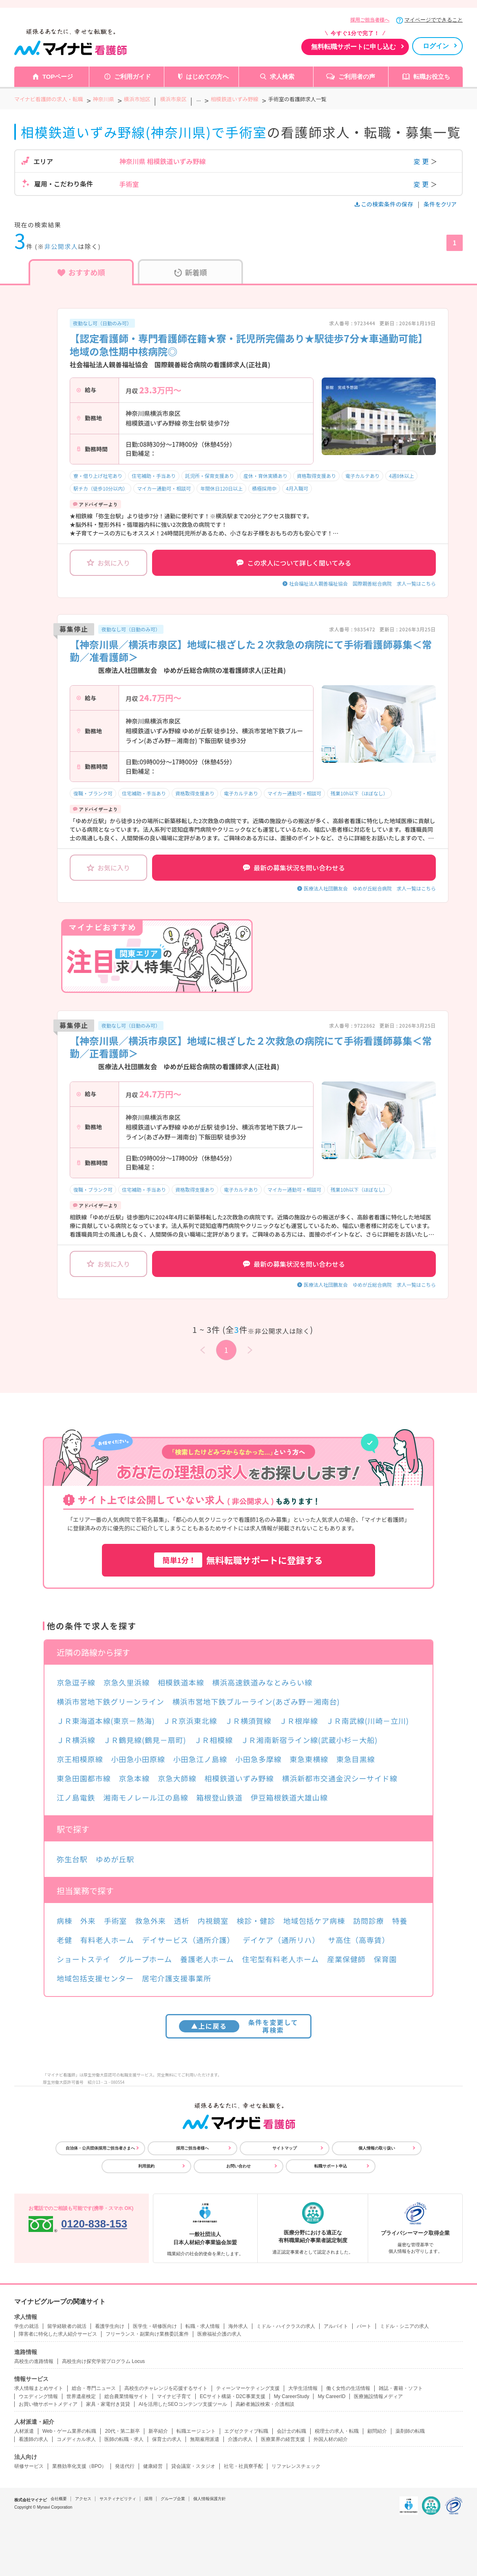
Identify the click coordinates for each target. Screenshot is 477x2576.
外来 (88, 1920)
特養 (400, 1920)
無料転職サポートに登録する (238, 1560)
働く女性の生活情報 (348, 2388)
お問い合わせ (238, 2166)
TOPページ (57, 76)
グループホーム (145, 1959)
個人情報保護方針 (209, 2498)
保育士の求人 (166, 2439)
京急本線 (134, 1778)
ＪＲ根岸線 (299, 1720)
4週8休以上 (401, 475)
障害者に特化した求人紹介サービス (58, 2334)
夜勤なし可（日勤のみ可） (102, 323)
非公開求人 (61, 246)
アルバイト (336, 2326)
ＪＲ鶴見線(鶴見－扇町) (145, 1739)
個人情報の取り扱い (376, 2148)
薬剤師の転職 (410, 2431)
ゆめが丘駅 (115, 1859)
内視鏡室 (213, 1920)
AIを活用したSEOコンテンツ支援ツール (183, 2404)
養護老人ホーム (207, 1959)
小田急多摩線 (258, 1759)
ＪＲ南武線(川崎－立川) (367, 1720)
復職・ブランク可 (93, 793)
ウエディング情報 (38, 2396)
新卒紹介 (158, 2431)
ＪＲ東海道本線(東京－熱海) (106, 1720)
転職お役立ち (431, 76)
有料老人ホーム (107, 1939)
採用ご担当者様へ (369, 20)
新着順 (190, 272)
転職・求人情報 (203, 2326)
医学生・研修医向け (155, 2326)
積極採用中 (264, 488)
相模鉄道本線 (181, 1682)
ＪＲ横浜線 (76, 1739)
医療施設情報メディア (378, 2396)
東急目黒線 (355, 1759)
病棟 (64, 1920)
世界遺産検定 (81, 2396)
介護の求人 (240, 2439)
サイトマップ (284, 2148)
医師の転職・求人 (124, 2439)
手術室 (115, 1920)
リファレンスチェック (296, 2466)
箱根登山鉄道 (219, 1797)
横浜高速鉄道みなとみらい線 (262, 1682)
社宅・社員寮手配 (243, 2466)
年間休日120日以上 (221, 488)
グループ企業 (173, 2498)
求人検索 (282, 76)
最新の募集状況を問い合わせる (294, 868)
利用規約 (146, 2166)
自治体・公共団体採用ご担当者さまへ (100, 2148)
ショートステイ (83, 1959)
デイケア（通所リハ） (281, 1939)
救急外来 (150, 1920)
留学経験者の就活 (66, 2326)
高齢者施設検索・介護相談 (265, 2404)
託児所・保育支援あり (209, 475)
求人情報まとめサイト (38, 2388)
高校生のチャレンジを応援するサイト (166, 2388)
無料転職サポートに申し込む (353, 46)
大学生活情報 (303, 2388)
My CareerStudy (291, 2396)
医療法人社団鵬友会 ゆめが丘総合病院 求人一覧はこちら (370, 888)
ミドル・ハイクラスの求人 (285, 2326)
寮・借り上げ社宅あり (97, 475)
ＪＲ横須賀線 (248, 1720)
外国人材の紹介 (331, 2439)
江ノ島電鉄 (76, 1797)
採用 (148, 2498)
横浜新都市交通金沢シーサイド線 (340, 1778)
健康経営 (153, 2466)
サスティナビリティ (117, 2498)
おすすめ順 (81, 272)
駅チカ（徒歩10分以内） (100, 488)
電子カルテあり (362, 475)
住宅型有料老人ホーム (280, 1959)
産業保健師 (346, 1959)
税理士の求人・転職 (337, 2431)
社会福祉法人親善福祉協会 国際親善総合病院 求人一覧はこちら (362, 583)
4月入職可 (297, 488)
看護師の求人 (33, 2439)
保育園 (385, 1959)
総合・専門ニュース (94, 2388)
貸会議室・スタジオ (193, 2466)
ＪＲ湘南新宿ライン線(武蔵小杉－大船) (309, 1739)
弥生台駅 (72, 1859)
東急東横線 (308, 1759)
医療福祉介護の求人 (219, 2334)
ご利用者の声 (356, 76)
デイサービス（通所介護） (188, 1939)
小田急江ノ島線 (200, 1759)
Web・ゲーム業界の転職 (69, 2431)
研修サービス (29, 2466)
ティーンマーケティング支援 (248, 2388)
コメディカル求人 (76, 2439)
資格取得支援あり (316, 475)
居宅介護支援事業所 (176, 1978)
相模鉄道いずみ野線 (239, 1778)
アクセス (83, 2498)
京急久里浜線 (127, 1682)
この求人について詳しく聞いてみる (293, 563)
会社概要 (59, 2498)
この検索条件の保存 (384, 204)
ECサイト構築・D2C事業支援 (232, 2396)
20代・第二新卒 (122, 2431)
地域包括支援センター (95, 1978)
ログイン (436, 45)
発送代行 (125, 2466)
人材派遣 (24, 2431)
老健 (64, 1939)
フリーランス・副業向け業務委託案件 (147, 2334)
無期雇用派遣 (204, 2439)
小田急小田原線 (138, 1759)
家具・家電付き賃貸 (108, 2404)
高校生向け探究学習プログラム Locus (103, 2361)
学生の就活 (26, 2326)
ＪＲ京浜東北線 (190, 1720)
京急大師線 (177, 1778)
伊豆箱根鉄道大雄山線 (289, 1797)
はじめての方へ (207, 76)
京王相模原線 (80, 1759)
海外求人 (238, 2326)
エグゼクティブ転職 (246, 2431)
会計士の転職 (291, 2431)
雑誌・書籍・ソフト (401, 2388)
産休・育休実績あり (265, 475)
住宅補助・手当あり (154, 475)
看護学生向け (109, 2326)
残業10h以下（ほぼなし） (359, 793)
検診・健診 (255, 1920)
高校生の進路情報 (33, 2361)
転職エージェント (196, 2431)
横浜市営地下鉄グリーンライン (110, 1701)
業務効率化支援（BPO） (79, 2466)
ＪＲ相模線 (213, 1739)
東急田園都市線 (83, 1778)
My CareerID (331, 2396)
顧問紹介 (377, 2431)
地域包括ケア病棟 (314, 1920)
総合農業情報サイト (126, 2396)
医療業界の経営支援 (283, 2439)
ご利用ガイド (132, 76)
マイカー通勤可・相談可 (164, 488)
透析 (182, 1920)
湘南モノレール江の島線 (146, 1797)
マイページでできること (433, 20)
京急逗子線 (76, 1682)
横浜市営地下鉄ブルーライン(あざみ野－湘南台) (256, 1701)
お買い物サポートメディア (48, 2404)
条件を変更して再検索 (238, 2026)
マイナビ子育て (174, 2396)
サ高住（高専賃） (358, 1939)
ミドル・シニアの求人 (404, 2326)
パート (364, 2326)
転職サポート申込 (330, 2166)
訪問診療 (368, 1920)
